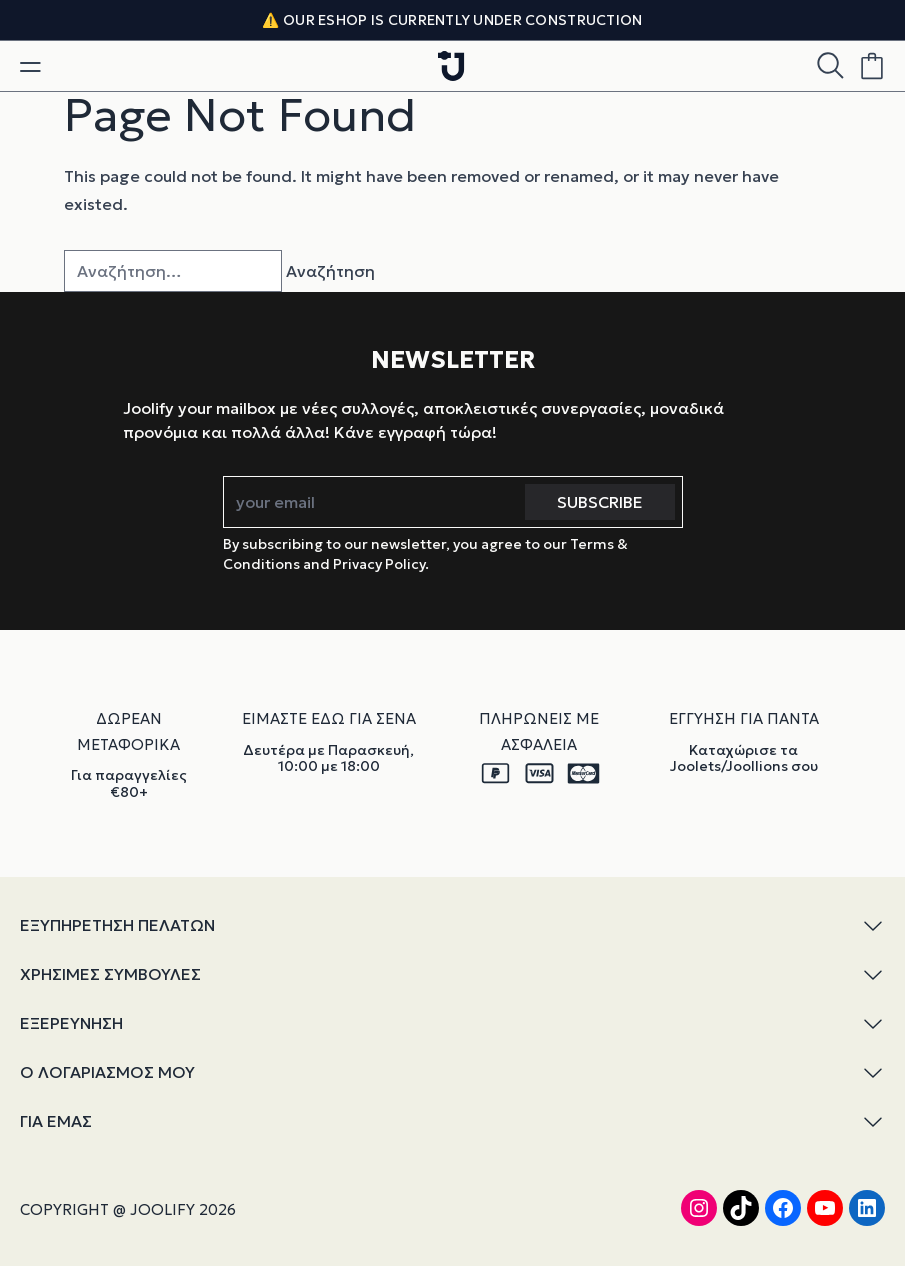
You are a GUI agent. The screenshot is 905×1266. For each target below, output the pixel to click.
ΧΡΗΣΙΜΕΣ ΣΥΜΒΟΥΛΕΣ (452, 974)
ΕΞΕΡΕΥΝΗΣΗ (452, 1023)
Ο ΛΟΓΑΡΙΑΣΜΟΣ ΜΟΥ (452, 1072)
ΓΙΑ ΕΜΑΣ (452, 1121)
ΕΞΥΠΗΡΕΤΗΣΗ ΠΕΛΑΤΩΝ (452, 925)
